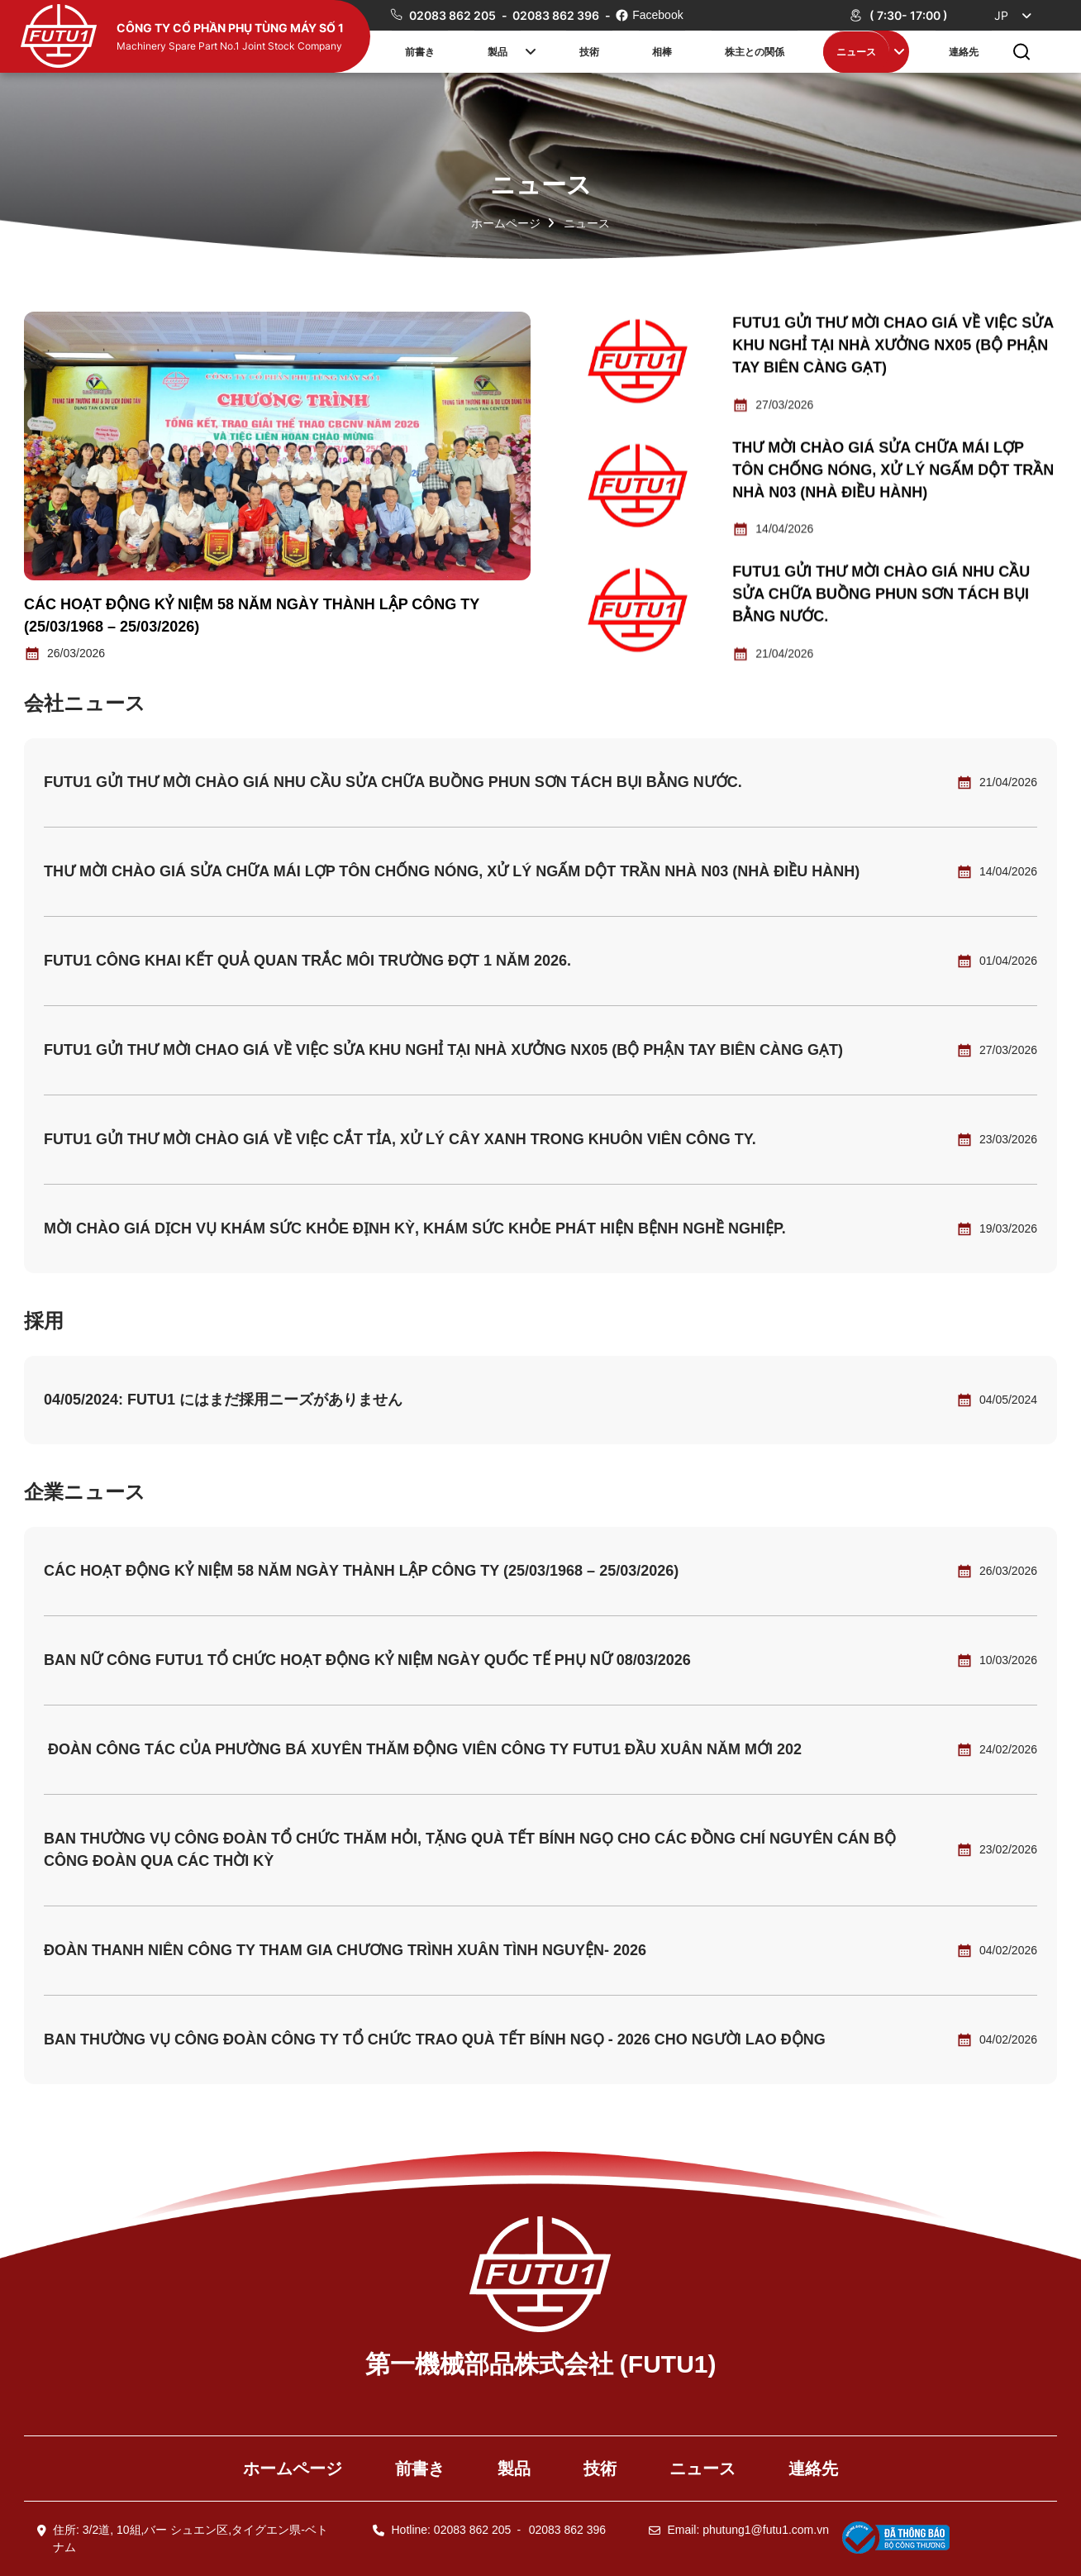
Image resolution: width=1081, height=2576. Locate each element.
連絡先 (964, 51)
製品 (497, 51)
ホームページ (505, 223)
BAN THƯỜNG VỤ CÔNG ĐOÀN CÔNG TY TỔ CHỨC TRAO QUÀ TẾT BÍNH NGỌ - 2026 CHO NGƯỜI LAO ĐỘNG (435, 2039)
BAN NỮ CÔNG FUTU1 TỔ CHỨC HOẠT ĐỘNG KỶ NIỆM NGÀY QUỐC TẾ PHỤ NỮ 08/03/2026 (367, 1660)
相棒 (662, 51)
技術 (589, 51)
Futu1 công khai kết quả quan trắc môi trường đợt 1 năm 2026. (307, 960)
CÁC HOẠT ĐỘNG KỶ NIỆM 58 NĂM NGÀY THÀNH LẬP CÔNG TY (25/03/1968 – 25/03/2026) (361, 1570)
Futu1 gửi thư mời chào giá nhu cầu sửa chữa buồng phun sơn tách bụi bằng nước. (881, 596)
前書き (420, 51)
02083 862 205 (453, 15)
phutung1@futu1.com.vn (765, 2529)
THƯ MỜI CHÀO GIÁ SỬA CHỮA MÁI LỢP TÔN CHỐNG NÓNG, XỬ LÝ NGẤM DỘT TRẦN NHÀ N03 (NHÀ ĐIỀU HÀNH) (893, 471)
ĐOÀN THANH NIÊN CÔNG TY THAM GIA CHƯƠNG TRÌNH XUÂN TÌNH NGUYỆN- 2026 (345, 1950)
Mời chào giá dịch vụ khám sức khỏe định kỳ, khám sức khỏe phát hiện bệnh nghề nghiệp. (415, 1228)
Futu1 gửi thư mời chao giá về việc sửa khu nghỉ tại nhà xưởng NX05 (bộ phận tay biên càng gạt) (892, 346)
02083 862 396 (557, 15)
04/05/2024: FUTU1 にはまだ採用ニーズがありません (223, 1399)
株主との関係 (754, 51)
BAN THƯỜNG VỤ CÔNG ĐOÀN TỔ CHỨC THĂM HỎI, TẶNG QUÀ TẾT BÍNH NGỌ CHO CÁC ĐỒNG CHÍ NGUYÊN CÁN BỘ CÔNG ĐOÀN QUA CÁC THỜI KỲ (470, 1849)
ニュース (856, 51)
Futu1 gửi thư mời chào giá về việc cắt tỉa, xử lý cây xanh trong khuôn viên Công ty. (400, 1139)
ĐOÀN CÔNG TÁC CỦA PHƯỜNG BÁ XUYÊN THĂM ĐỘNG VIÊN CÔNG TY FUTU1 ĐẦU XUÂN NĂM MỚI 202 (423, 1749)
